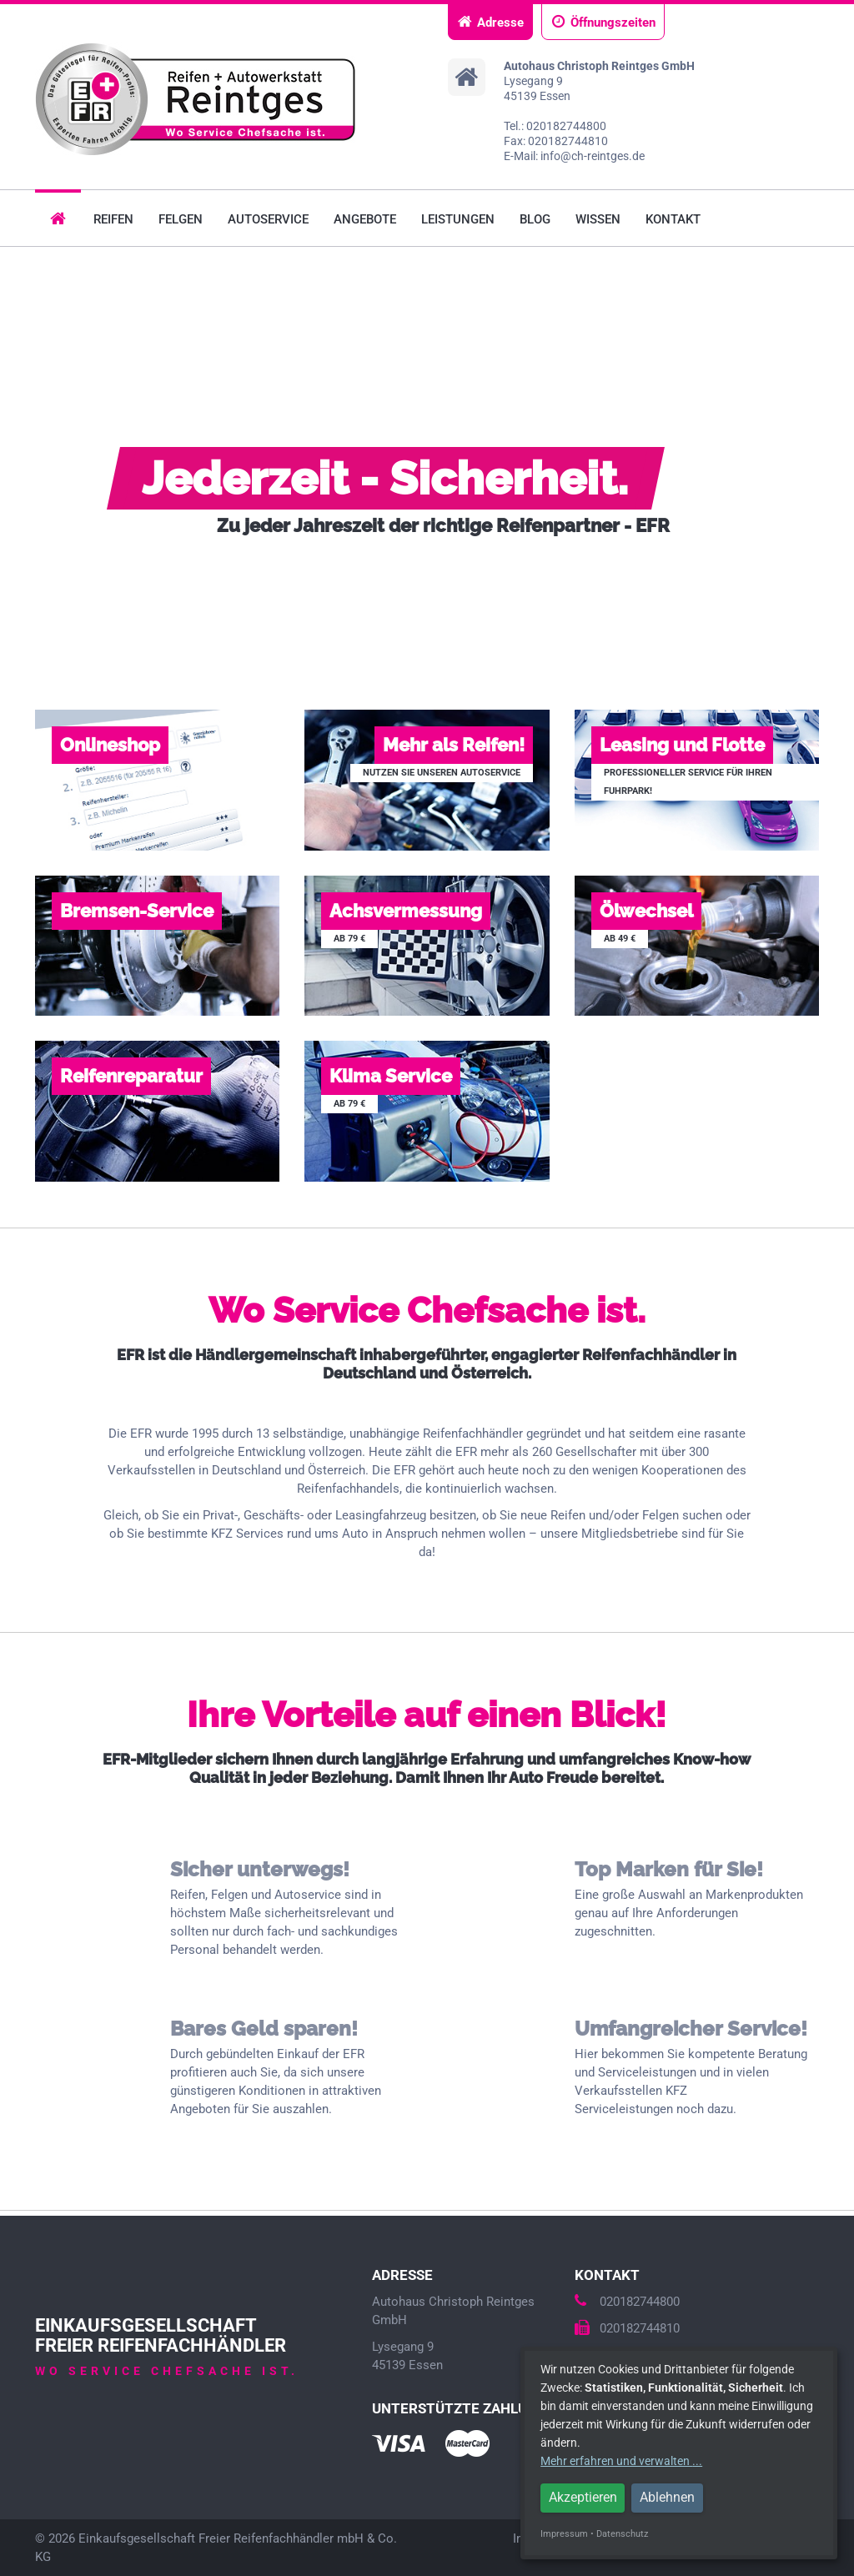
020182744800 (627, 2301)
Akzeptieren (583, 2497)
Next (832, 455)
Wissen (597, 219)
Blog (535, 219)
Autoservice (268, 219)
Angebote (365, 219)
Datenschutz (622, 2533)
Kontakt (673, 219)
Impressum (564, 2533)
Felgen (180, 219)
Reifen (113, 219)
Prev (21, 455)
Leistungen (458, 219)
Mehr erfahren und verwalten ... (621, 2461)
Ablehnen (667, 2497)
